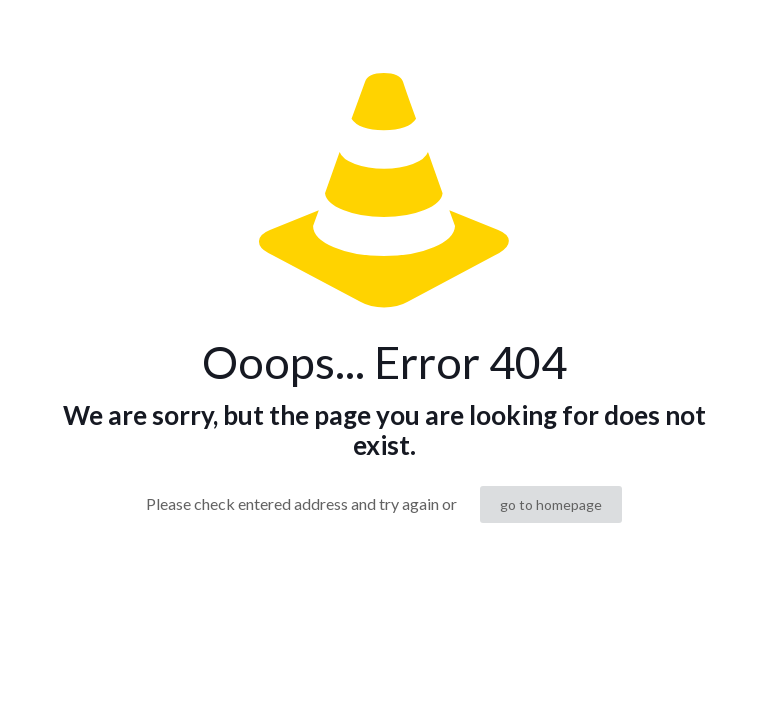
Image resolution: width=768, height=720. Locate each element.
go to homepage (551, 504)
